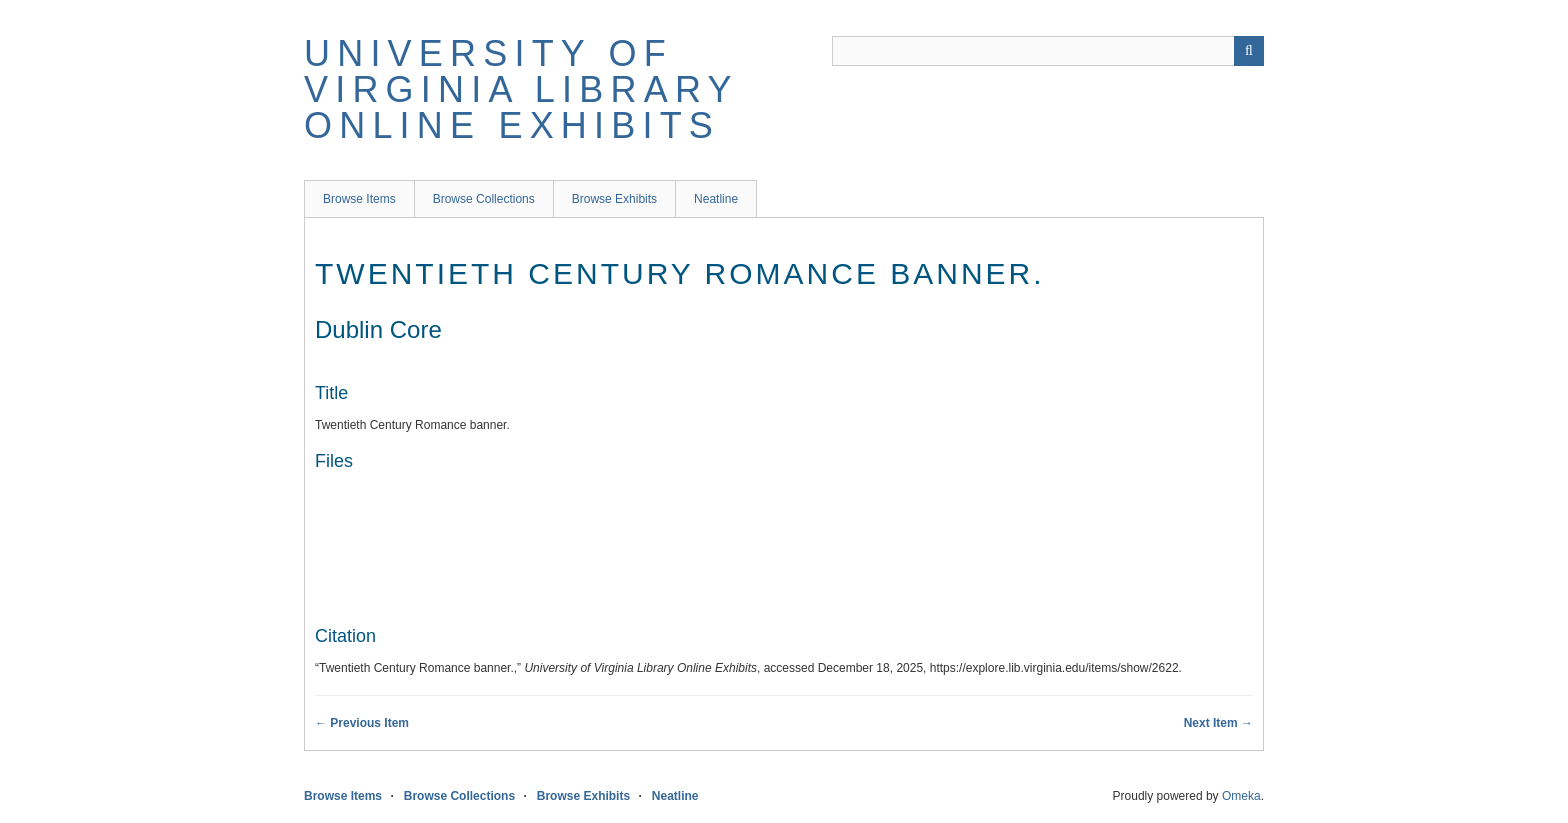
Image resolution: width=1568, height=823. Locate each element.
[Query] (1048, 51)
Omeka (1241, 796)
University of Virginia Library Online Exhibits (521, 89)
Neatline (716, 199)
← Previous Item (362, 723)
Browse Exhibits (614, 199)
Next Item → (1218, 723)
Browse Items (359, 199)
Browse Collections (484, 199)
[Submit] (1249, 51)
